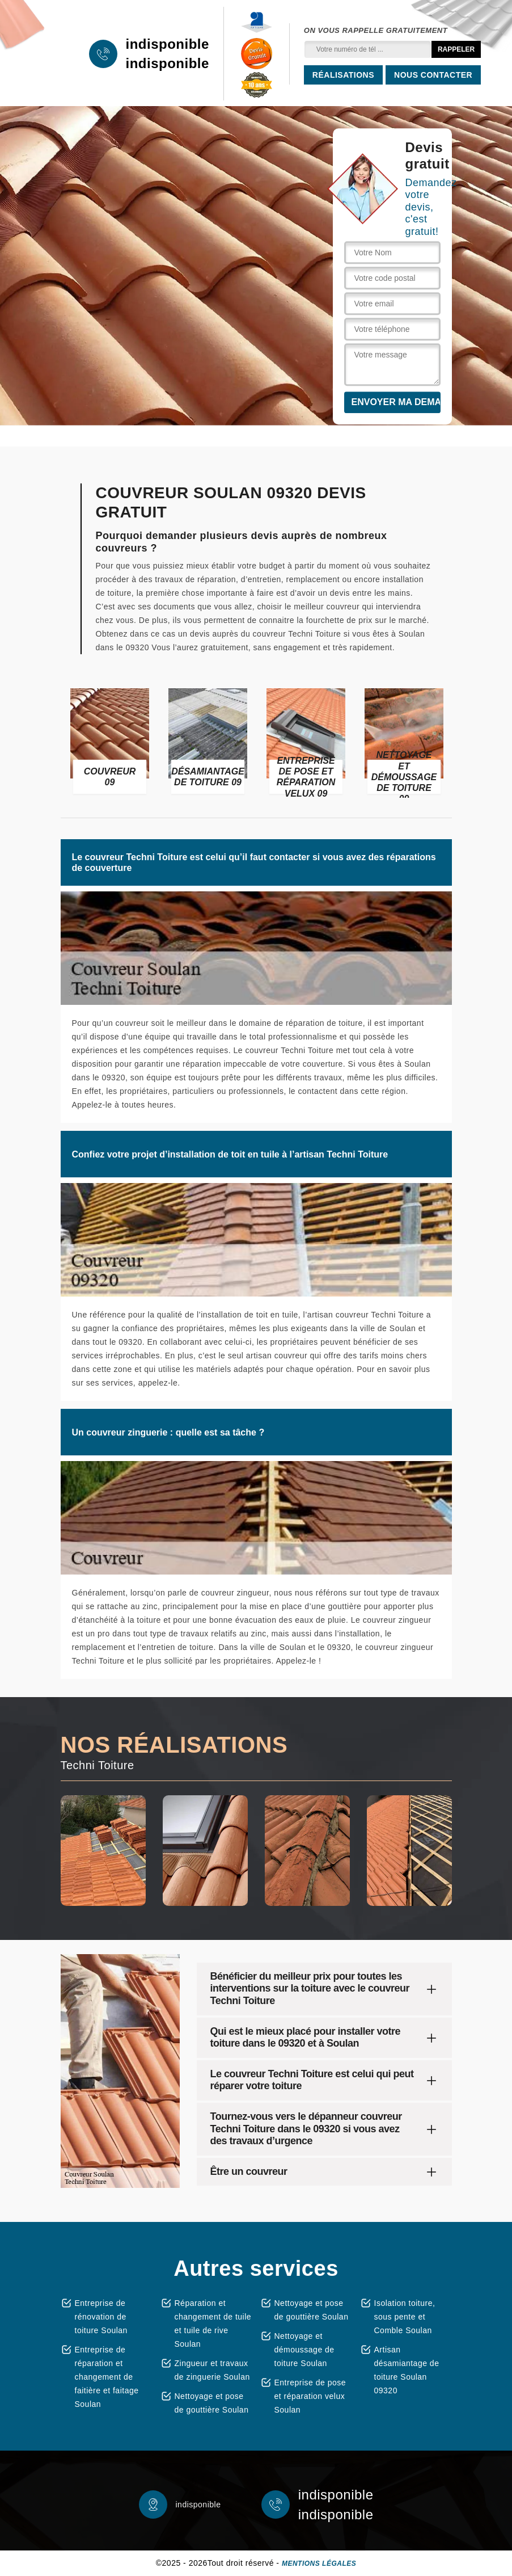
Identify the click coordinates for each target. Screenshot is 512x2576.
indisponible (167, 44)
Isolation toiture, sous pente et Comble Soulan (404, 2317)
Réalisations (343, 74)
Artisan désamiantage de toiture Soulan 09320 (406, 2370)
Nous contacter (433, 74)
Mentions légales (319, 2563)
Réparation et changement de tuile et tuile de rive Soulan (213, 2323)
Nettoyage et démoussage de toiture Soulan (304, 2349)
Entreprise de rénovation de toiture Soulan (101, 2317)
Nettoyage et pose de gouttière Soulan (212, 2403)
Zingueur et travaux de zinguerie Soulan (212, 2370)
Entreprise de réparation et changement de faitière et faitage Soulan (107, 2377)
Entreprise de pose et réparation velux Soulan (310, 2396)
